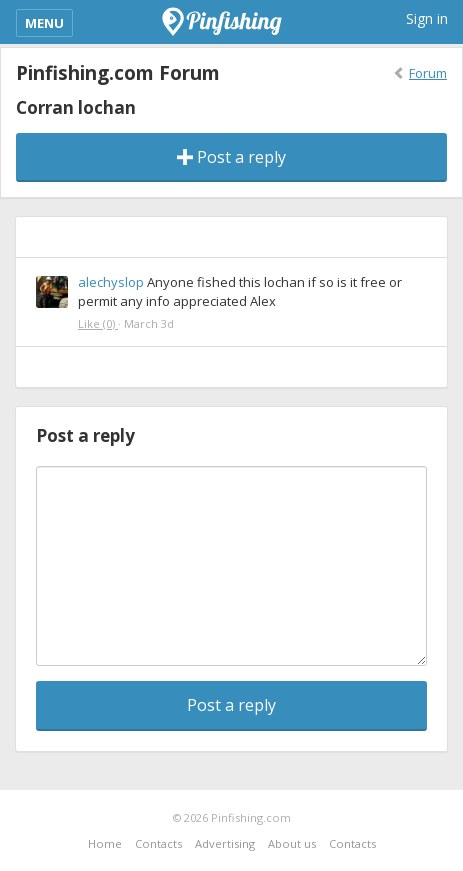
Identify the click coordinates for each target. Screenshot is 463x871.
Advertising (225, 843)
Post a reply (231, 157)
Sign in (427, 18)
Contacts (158, 843)
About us (292, 843)
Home (105, 843)
